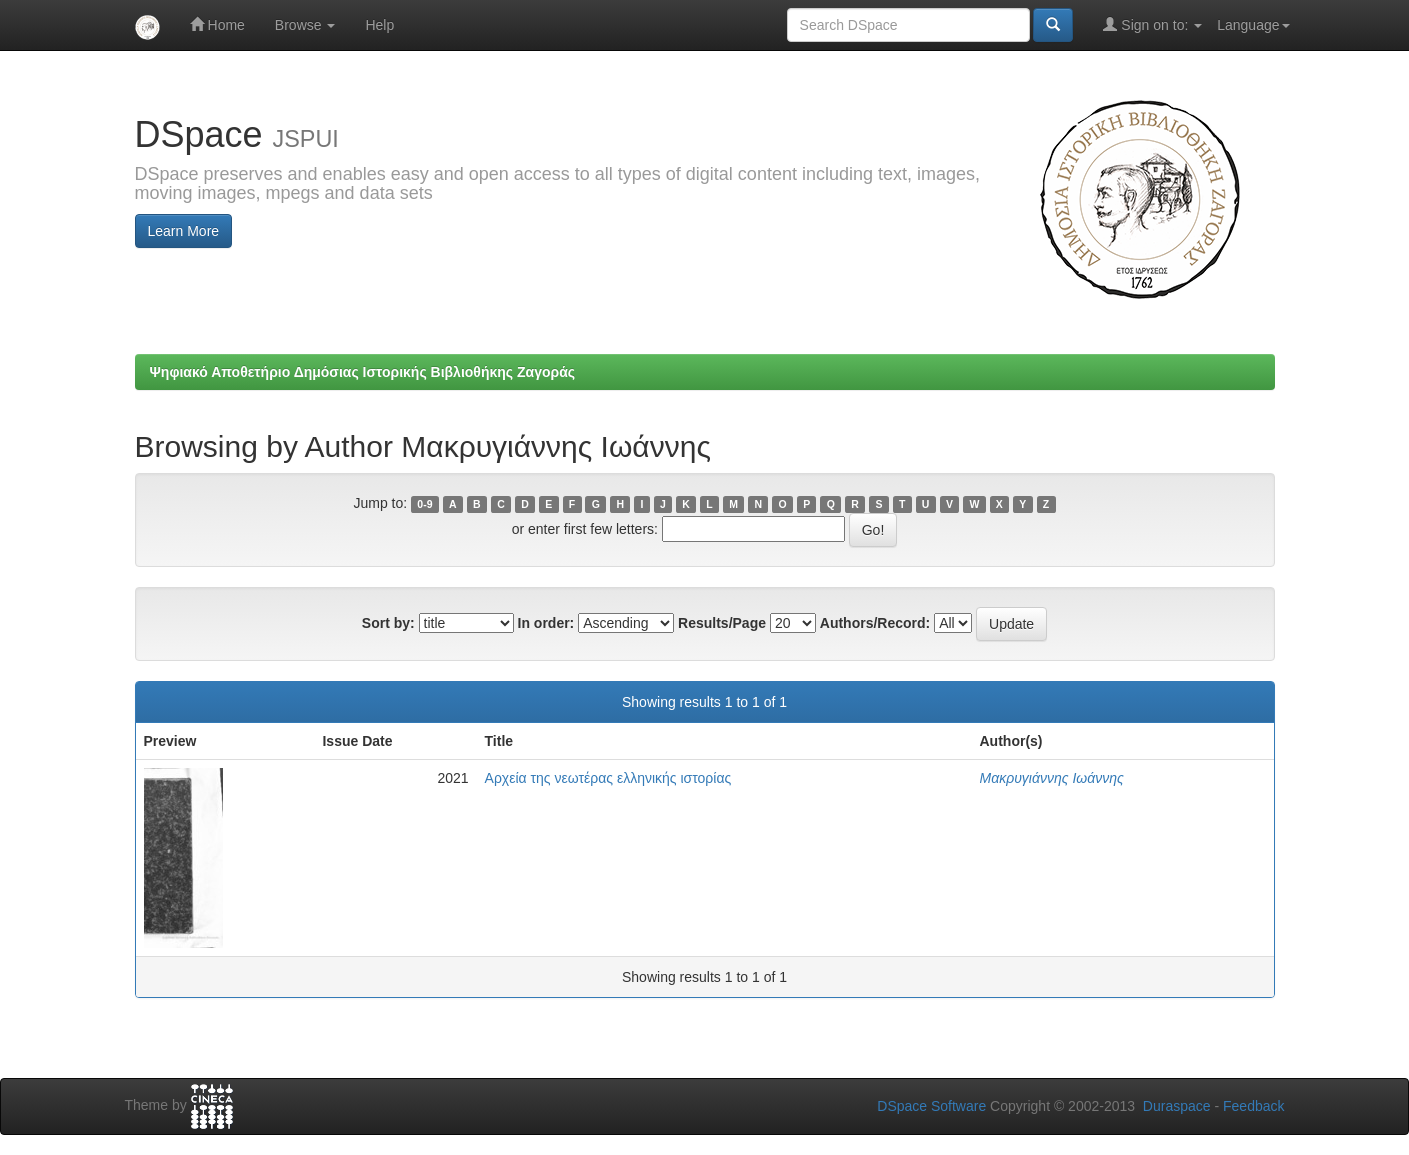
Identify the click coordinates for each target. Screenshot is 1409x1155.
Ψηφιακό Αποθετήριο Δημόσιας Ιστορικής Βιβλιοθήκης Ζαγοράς (363, 372)
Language (1253, 25)
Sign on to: (1152, 24)
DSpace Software (931, 1106)
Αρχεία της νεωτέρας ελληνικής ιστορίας (608, 778)
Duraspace (1177, 1106)
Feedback (1253, 1106)
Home (217, 24)
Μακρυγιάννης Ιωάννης (1052, 778)
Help (379, 25)
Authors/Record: (875, 623)
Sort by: (388, 623)
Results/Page (722, 623)
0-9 (424, 504)
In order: (546, 623)
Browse (305, 25)
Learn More (184, 231)
